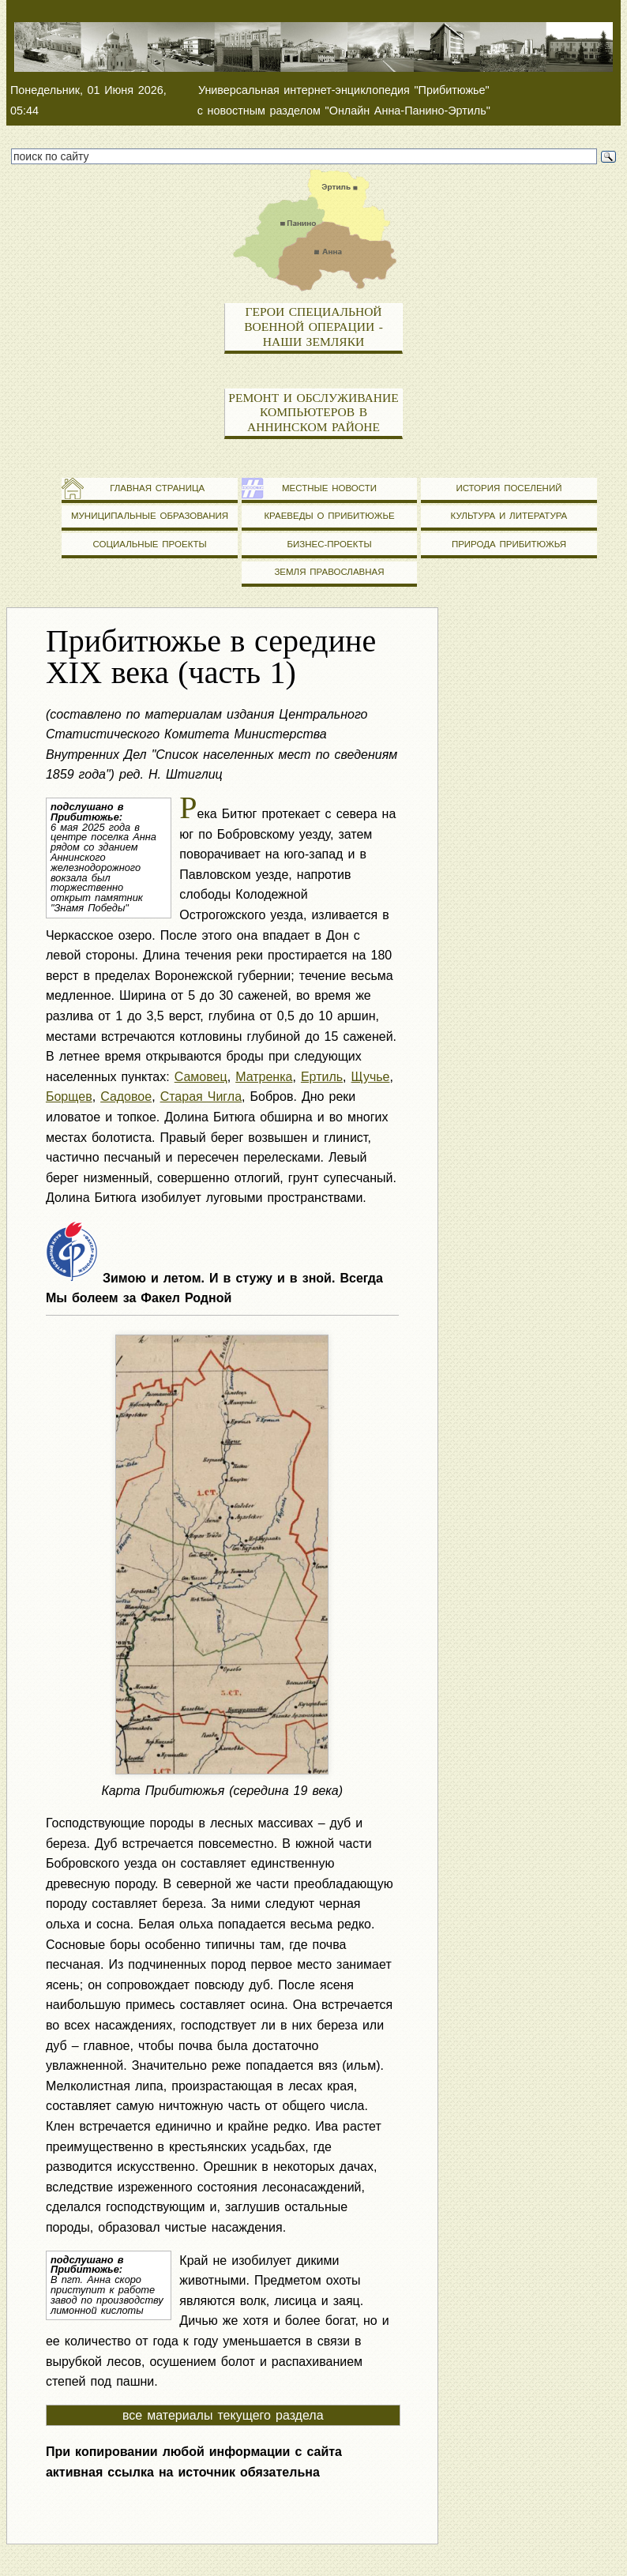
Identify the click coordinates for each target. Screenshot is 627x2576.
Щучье (370, 1076)
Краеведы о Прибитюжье (329, 515)
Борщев (69, 1096)
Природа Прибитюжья (509, 544)
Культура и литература (509, 515)
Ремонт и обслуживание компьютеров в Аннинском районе (313, 412)
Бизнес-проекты (329, 544)
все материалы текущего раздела (223, 2415)
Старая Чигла (201, 1096)
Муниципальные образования (149, 515)
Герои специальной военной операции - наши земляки (313, 326)
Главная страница (150, 488)
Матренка (263, 1076)
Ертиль (322, 1076)
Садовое (126, 1096)
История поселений (508, 488)
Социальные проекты (149, 544)
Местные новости (329, 488)
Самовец (201, 1076)
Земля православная (329, 571)
